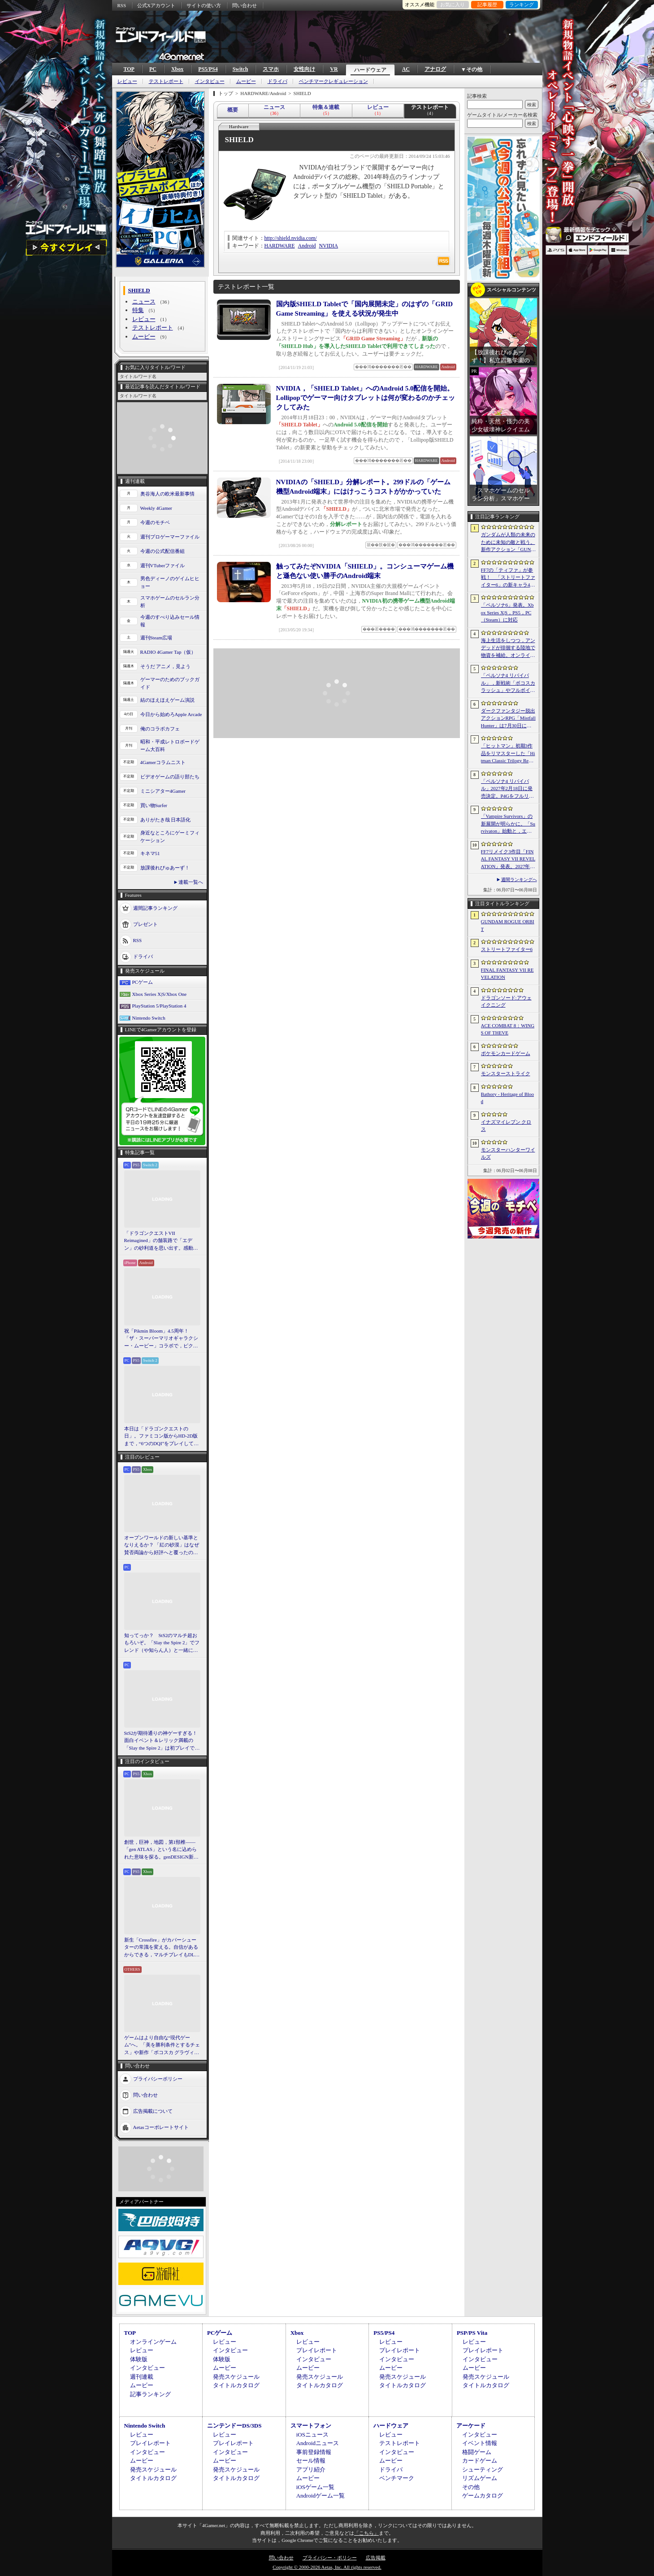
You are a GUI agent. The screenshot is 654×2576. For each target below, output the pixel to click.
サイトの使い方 (203, 5)
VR (334, 69)
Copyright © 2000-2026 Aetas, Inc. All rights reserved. (327, 2567)
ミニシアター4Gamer (163, 791)
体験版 (138, 2359)
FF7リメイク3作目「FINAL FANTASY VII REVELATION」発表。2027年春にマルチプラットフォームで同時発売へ (508, 859)
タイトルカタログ (236, 2385)
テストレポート (166, 81)
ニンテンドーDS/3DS (234, 2425)
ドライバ (277, 81)
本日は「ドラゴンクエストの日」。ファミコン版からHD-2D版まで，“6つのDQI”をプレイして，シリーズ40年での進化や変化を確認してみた (161, 1436)
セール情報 (310, 2460)
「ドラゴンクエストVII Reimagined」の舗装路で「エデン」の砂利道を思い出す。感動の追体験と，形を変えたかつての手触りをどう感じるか (161, 1241)
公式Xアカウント (156, 5)
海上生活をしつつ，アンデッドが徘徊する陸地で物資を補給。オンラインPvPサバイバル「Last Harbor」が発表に (508, 648)
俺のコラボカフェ (160, 728)
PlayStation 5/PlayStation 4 (159, 1005)
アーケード (470, 2425)
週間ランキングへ (519, 879)
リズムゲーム (479, 2478)
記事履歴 (487, 4)
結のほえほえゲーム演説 (167, 700)
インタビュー (210, 81)
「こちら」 (366, 2533)
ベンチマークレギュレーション (333, 81)
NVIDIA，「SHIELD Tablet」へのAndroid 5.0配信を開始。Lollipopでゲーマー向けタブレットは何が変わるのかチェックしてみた (365, 398)
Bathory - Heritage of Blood (507, 1097)
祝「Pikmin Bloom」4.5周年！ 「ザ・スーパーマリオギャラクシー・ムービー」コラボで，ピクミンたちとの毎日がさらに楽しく (161, 1339)
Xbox (177, 69)
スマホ (271, 69)
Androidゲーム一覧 (320, 2495)
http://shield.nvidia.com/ (290, 238)
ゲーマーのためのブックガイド (169, 683)
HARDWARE (279, 246)
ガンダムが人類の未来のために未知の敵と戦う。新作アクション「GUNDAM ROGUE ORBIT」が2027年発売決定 (508, 542)
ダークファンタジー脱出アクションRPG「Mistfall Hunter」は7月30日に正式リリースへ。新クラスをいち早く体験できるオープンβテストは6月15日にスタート (508, 719)
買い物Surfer (154, 805)
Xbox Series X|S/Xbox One (159, 994)
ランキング (521, 4)
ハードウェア (370, 70)
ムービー (246, 81)
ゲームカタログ (482, 2495)
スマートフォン (310, 2425)
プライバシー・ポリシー (330, 2557)
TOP (129, 69)
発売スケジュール (236, 2376)
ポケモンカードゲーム (505, 1053)
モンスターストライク (505, 1073)
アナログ (435, 69)
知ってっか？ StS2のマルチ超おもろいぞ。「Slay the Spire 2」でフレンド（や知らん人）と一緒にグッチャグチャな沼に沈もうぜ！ (162, 1643)
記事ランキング (150, 2394)
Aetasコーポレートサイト (161, 2127)
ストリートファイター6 (507, 949)
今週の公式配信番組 (162, 551)
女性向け (304, 69)
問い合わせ (244, 5)
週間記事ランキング (155, 908)
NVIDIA (328, 246)
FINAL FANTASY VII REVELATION (507, 973)
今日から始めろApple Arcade (171, 714)
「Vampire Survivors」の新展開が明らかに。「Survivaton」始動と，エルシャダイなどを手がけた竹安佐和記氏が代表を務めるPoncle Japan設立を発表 (508, 824)
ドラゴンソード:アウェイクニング (506, 1001)
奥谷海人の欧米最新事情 (167, 493)
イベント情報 (479, 2443)
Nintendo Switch (148, 1018)
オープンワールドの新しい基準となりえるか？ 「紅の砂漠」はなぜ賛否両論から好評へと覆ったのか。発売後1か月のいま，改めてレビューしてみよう (161, 1545)
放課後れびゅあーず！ (165, 867)
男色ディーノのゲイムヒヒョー (169, 582)
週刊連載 (141, 2376)
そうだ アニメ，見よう (165, 666)
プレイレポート (316, 2350)
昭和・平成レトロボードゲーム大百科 (169, 745)
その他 (471, 2487)
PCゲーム (142, 982)
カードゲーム (479, 2460)
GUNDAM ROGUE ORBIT (507, 925)
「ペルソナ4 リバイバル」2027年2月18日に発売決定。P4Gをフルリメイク (507, 789)
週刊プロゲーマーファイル (169, 536)
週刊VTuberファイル (162, 565)
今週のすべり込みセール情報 (169, 620)
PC (152, 69)
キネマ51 (150, 853)
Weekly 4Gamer (156, 508)
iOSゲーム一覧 (315, 2487)
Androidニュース (317, 2443)
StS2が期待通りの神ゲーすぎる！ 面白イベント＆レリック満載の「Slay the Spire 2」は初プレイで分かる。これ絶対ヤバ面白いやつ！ (162, 1741)
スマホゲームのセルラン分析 (169, 601)
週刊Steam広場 (156, 637)
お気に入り (452, 4)
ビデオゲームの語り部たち (169, 776)
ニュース (144, 301)
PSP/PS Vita (472, 2332)
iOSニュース (312, 2434)
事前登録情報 (313, 2452)
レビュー (127, 81)
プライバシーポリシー (157, 2078)
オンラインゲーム (153, 2341)
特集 (138, 310)
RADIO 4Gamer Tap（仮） (168, 652)
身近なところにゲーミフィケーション (169, 836)
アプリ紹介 (310, 2469)
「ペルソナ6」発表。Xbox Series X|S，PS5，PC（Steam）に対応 (507, 612)
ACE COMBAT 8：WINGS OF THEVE (508, 1029)
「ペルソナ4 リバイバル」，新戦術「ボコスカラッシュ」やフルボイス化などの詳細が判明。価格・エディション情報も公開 (508, 683)
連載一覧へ (190, 882)
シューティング (482, 2469)
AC (406, 69)
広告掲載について (153, 2111)
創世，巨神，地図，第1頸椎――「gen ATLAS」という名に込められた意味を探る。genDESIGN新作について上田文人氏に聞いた (161, 1850)
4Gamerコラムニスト (163, 762)
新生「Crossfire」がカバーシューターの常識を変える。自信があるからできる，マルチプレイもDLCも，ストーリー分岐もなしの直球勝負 (161, 1948)
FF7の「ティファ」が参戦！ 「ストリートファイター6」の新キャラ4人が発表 (508, 578)
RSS (121, 5)
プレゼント (145, 924)
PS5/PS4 (207, 69)
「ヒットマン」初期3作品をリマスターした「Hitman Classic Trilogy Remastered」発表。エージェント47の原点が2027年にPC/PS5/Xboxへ (508, 754)
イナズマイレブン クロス (506, 1125)
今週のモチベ (155, 522)
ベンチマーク (396, 2478)
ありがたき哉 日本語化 (165, 819)
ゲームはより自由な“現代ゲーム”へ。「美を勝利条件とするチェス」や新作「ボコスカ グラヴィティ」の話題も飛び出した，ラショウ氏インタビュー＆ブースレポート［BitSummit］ (162, 2045)
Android (307, 246)
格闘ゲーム (476, 2452)
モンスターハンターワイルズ (508, 1153)
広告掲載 (375, 2557)
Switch (240, 69)
